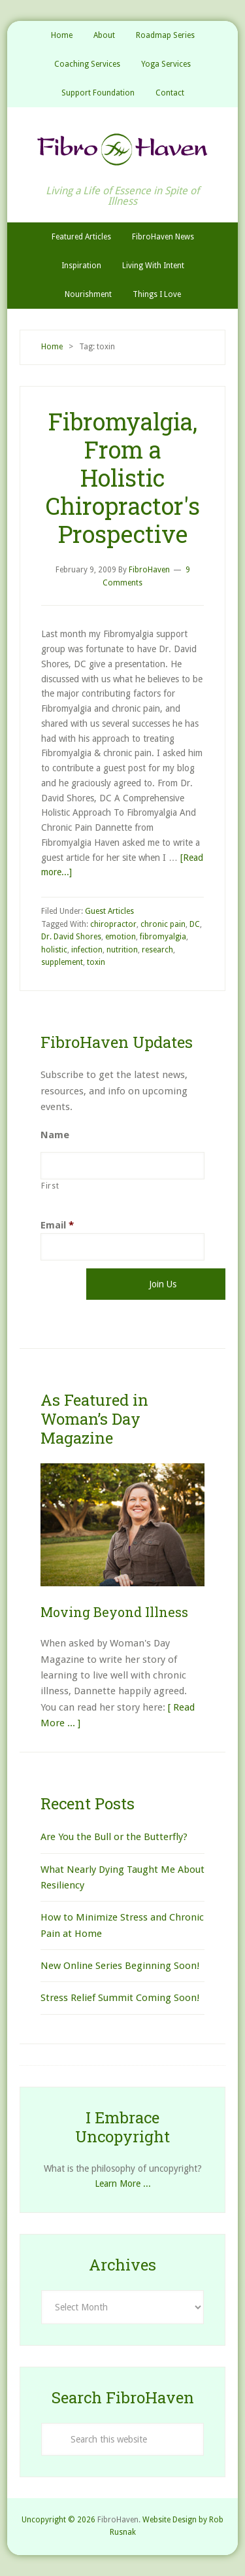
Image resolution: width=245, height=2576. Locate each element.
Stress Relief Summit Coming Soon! (120, 1998)
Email (57, 1225)
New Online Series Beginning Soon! (120, 1966)
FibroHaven (122, 149)
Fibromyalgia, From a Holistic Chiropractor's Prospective (123, 478)
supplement (62, 962)
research (157, 949)
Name (55, 1135)
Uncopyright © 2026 (58, 2519)
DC (194, 924)
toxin (96, 962)
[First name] (122, 1165)
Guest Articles (109, 911)
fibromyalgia (163, 936)
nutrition (122, 949)
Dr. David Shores (71, 936)
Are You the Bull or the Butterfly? (114, 1837)
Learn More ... (123, 2183)
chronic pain (163, 924)
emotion (120, 936)
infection (87, 949)
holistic (54, 949)
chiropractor (113, 924)
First (50, 1186)
